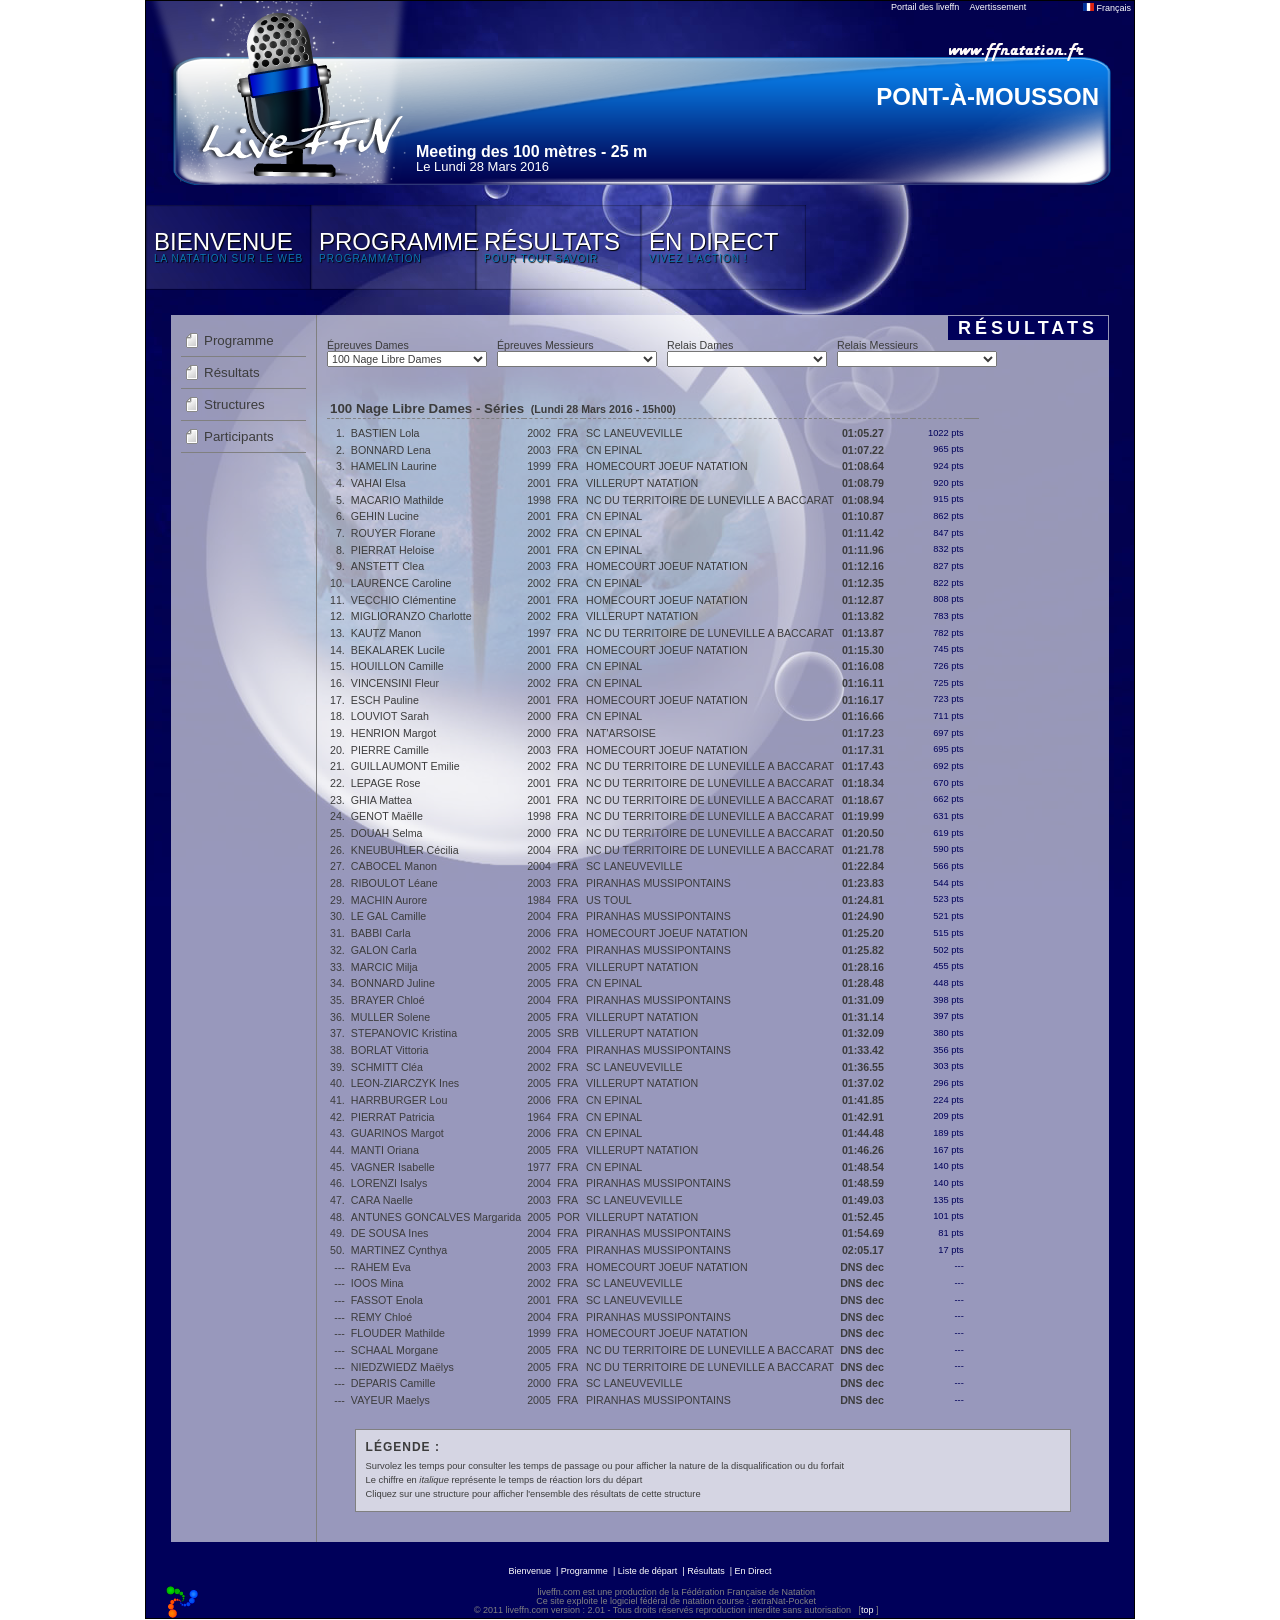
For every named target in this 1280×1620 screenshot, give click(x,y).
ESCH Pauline (385, 700)
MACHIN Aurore (389, 900)
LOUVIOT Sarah (390, 716)
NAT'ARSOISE (621, 733)
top (867, 1610)
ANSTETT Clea (387, 566)
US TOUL (609, 900)
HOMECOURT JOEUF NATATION (667, 466)
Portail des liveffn (925, 7)
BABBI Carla (381, 933)
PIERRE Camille (390, 750)
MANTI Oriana (385, 1150)
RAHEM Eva (381, 1267)
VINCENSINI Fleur (395, 683)
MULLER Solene (390, 1017)
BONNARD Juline (393, 983)
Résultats (232, 372)
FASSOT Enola (387, 1300)
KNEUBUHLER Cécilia (405, 850)
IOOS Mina (377, 1283)
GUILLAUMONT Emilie (405, 766)
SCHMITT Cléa (387, 1067)
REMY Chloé (381, 1317)
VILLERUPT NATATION (642, 483)
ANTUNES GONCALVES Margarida (436, 1217)
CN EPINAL (614, 450)
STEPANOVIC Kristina (404, 1033)
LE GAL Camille (388, 916)
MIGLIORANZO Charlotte (411, 616)
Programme (239, 340)
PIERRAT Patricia (393, 1117)
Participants (239, 436)
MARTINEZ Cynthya (399, 1250)
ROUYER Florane (393, 533)
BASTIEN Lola (385, 433)
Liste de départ (648, 1571)
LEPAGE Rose (386, 783)
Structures (234, 404)
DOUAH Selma (387, 833)
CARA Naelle (382, 1200)
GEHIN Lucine (385, 516)
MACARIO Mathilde (397, 500)
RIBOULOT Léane (394, 883)
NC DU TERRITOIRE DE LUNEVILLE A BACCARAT (710, 500)
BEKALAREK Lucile (398, 650)
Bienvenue (529, 1571)
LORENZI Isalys (389, 1183)
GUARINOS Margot (397, 1133)
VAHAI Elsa (378, 483)
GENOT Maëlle (387, 816)
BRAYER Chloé (388, 1000)
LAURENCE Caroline (401, 583)
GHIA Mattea (381, 800)
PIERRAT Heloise (393, 550)
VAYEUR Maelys (390, 1400)
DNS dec (862, 1267)
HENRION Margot (393, 733)
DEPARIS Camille (393, 1383)
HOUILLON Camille (397, 666)
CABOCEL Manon (394, 866)
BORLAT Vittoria (390, 1050)
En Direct (753, 1571)
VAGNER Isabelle (393, 1167)
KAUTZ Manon (386, 633)
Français (1107, 8)
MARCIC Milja (384, 967)
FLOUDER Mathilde (398, 1333)
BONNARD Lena (391, 450)
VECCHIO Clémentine (403, 600)
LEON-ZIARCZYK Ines (405, 1083)
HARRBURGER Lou (399, 1100)
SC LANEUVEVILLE (634, 433)
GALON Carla (384, 950)
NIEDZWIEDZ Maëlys (402, 1367)
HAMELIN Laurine (394, 466)
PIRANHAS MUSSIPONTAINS (658, 883)
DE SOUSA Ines (390, 1233)
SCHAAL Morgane (394, 1350)
